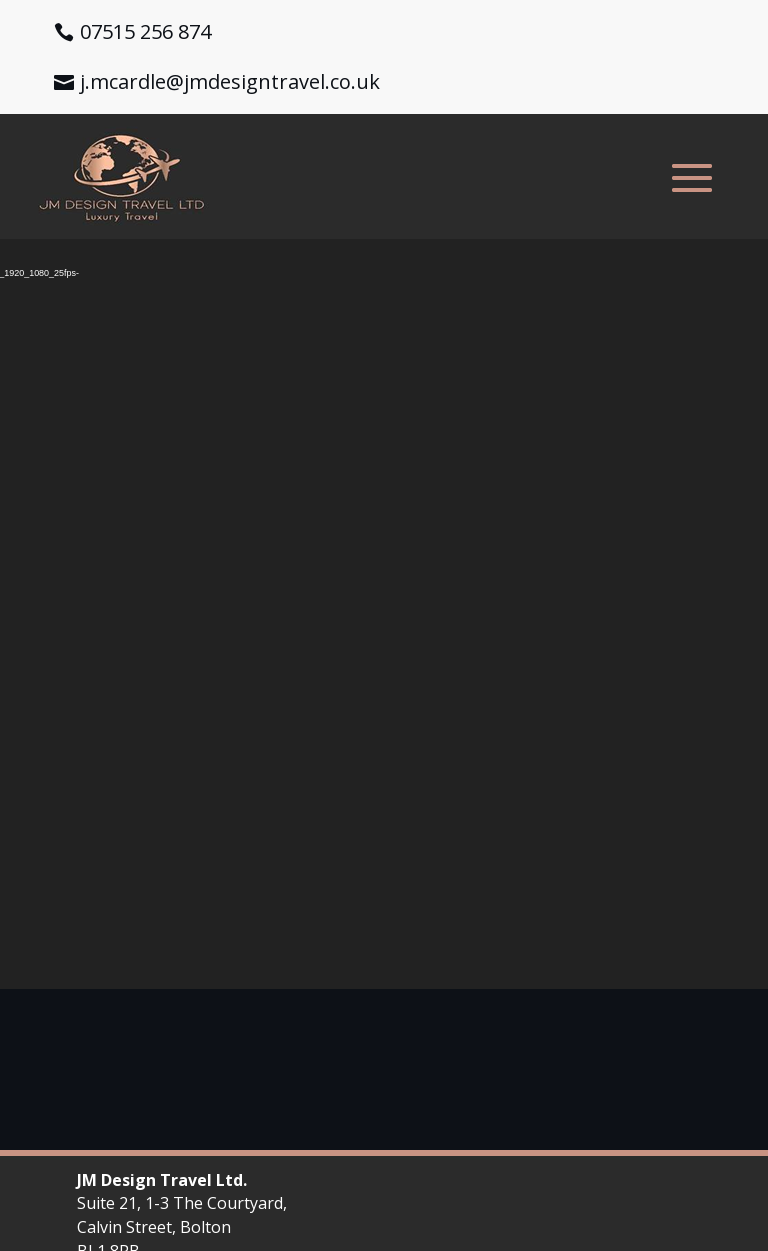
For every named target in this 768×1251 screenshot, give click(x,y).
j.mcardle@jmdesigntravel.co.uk (230, 81)
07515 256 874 (145, 31)
